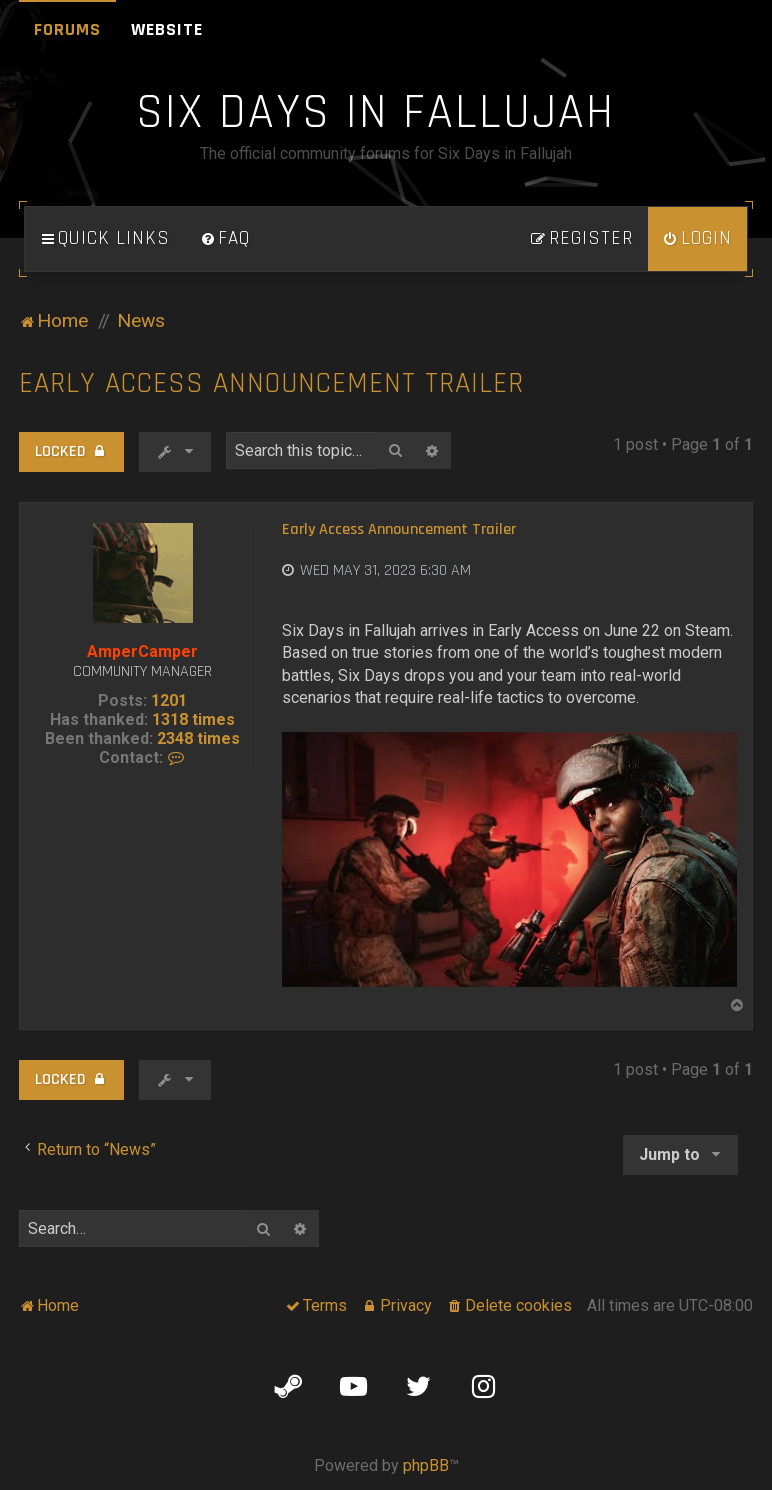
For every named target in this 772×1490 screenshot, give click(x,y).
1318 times (193, 719)
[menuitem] (225, 239)
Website (167, 29)
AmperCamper (142, 651)
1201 (169, 700)
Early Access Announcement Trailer (271, 383)
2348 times (198, 738)
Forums (67, 29)
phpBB (426, 1465)
